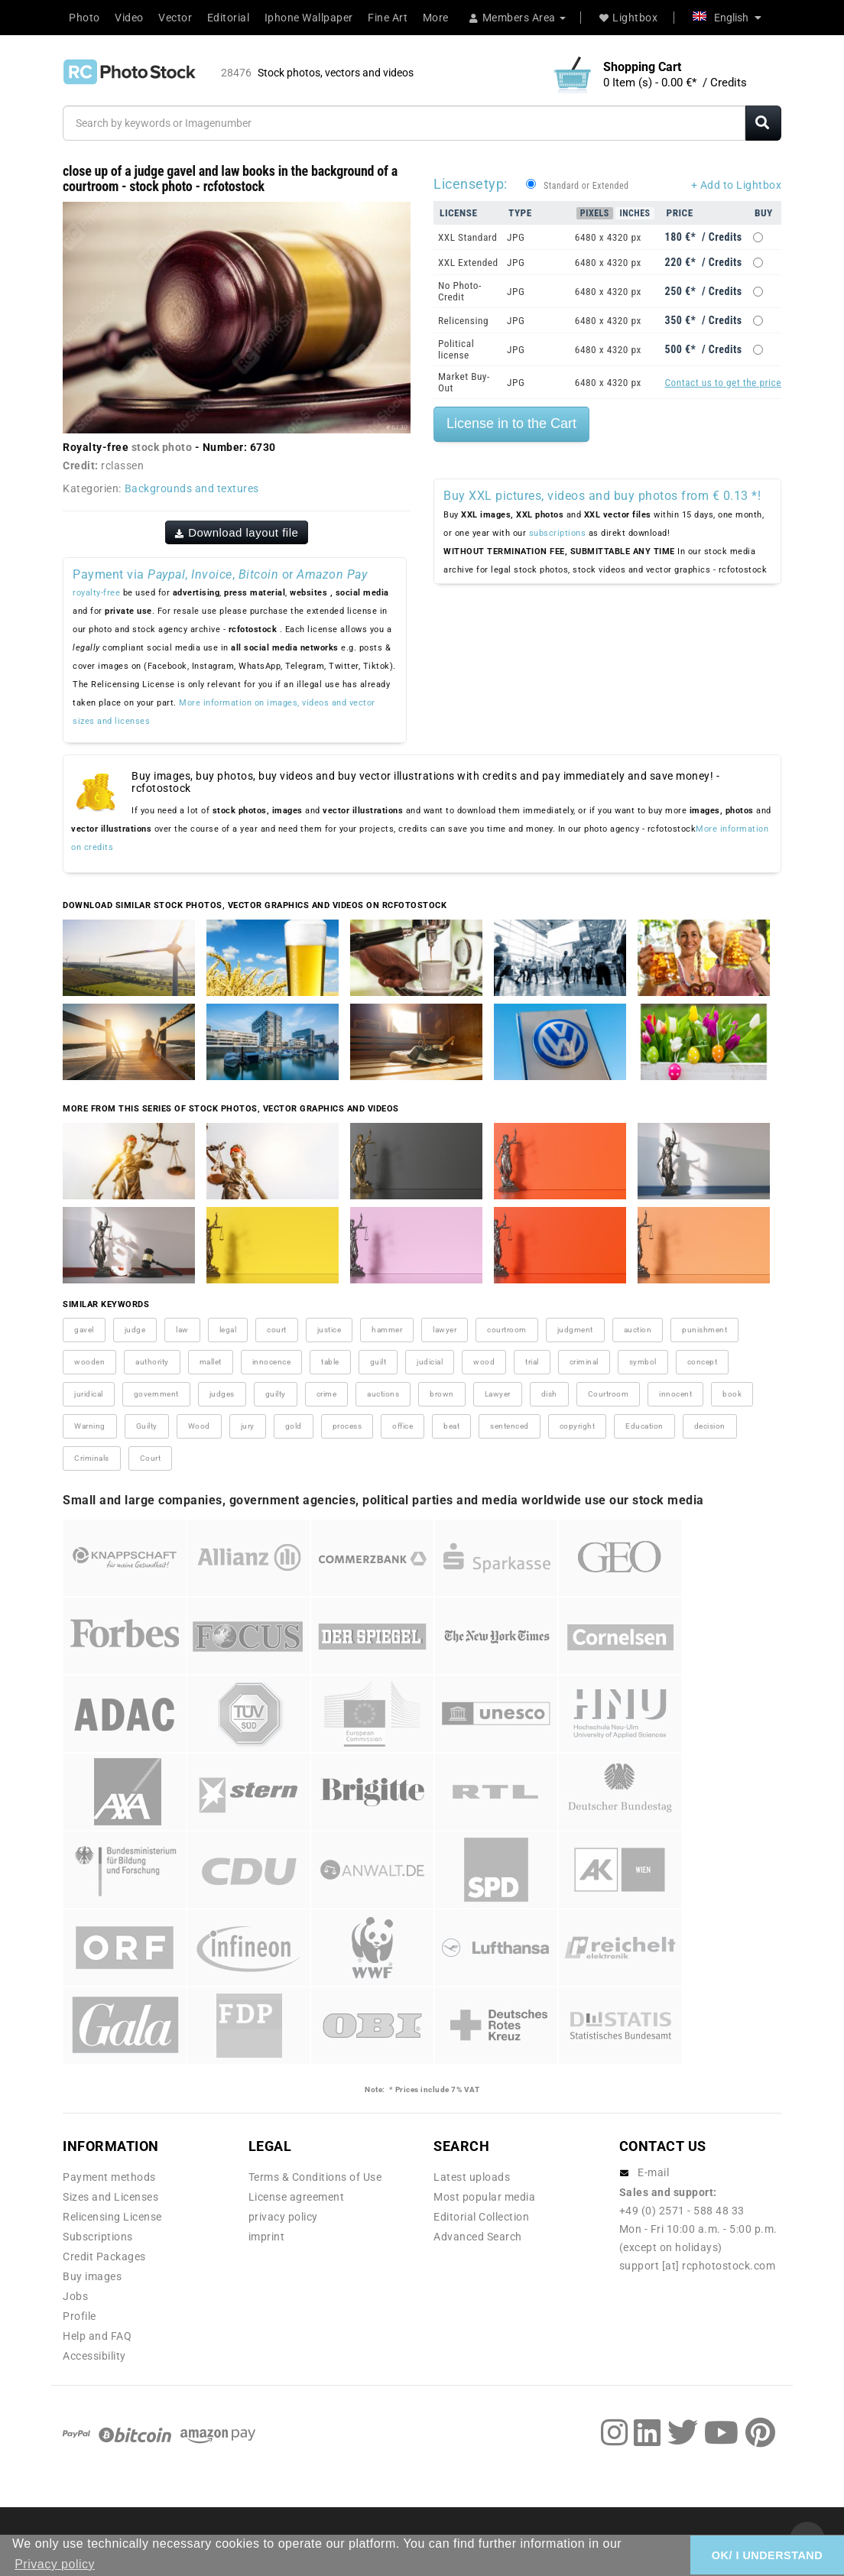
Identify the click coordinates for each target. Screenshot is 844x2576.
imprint (266, 2236)
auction (638, 1329)
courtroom (507, 1329)
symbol (643, 1362)
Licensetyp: (470, 184)
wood (484, 1362)
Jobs (75, 2296)
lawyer (444, 1329)
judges (222, 1394)
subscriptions (557, 533)
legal (228, 1329)
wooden (89, 1362)
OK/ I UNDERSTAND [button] (767, 2555)
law (182, 1329)
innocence (271, 1362)
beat (451, 1426)
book (732, 1394)
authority (152, 1362)
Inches (634, 213)
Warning (90, 1426)
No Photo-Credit (460, 291)
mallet (211, 1362)
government (156, 1394)
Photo (84, 17)
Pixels (594, 213)
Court (150, 1458)
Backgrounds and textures (192, 488)
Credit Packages (104, 2256)
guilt (378, 1362)
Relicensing (463, 320)
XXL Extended (468, 262)
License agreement (296, 2197)
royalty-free (96, 593)
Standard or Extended (586, 185)
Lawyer (498, 1394)
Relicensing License (112, 2217)
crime (326, 1394)
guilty (275, 1394)
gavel (84, 1329)
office (402, 1426)
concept (702, 1362)
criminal (584, 1362)
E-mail (653, 2172)
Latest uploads (471, 2177)
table (330, 1362)
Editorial (228, 17)
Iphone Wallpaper (309, 17)
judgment (575, 1329)
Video (129, 17)
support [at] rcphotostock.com (697, 2266)
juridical (88, 1394)
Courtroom (608, 1394)
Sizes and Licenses (110, 2197)
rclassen (122, 465)
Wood (199, 1426)
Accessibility (94, 2356)
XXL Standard (467, 237)
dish (549, 1394)
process (347, 1426)
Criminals (91, 1458)
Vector (175, 17)
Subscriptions (98, 2236)
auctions (383, 1394)
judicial (430, 1362)
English (727, 17)
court (277, 1329)
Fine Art (387, 17)
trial (532, 1362)
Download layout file (237, 532)
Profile (79, 2316)
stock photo (162, 447)
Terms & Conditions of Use (315, 2177)
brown (442, 1394)
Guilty (146, 1426)
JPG (515, 237)
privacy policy (283, 2217)
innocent (675, 1394)
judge (135, 1329)
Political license (456, 349)
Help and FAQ (97, 2336)
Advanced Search (477, 2236)
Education (644, 1426)
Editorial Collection (481, 2217)
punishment (704, 1329)
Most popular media (484, 2197)
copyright (578, 1426)
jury (248, 1426)
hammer (387, 1329)
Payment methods (109, 2177)
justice (329, 1329)
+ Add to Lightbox (736, 185)
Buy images (92, 2276)
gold (293, 1426)
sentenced (509, 1426)
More (436, 17)
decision (710, 1426)
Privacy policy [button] (55, 2564)
